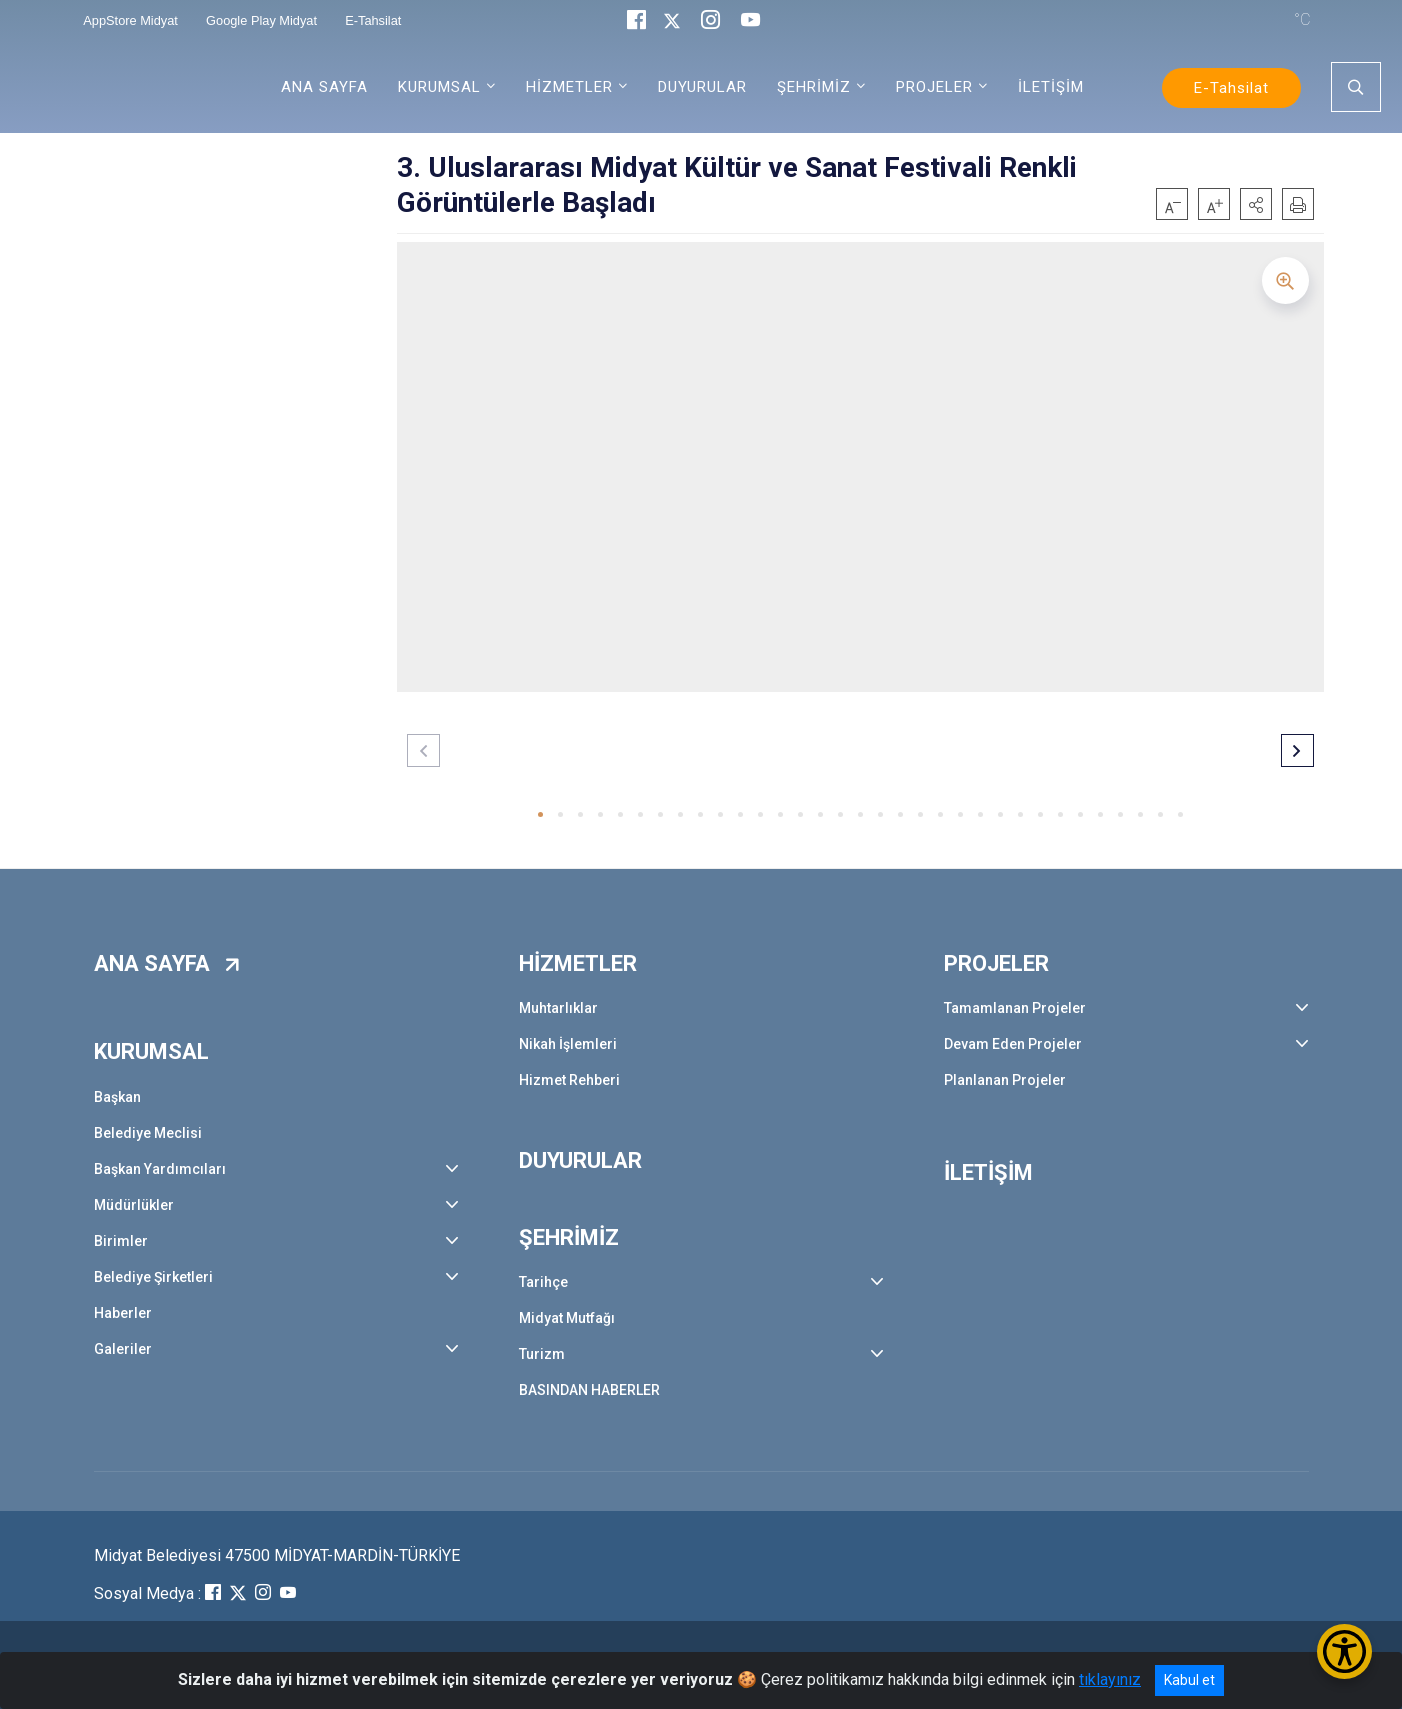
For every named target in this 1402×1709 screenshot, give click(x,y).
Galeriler (123, 1349)
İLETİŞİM (1051, 87)
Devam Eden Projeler (1013, 1044)
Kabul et (1189, 1680)
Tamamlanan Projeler (1015, 1008)
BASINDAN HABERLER (589, 1390)
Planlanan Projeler (1005, 1080)
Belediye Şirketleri (153, 1277)
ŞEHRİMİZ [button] (814, 87)
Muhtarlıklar (558, 1008)
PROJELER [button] (934, 87)
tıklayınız (1110, 1679)
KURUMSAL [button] (439, 87)
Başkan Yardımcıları (160, 1169)
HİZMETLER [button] (569, 87)
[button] (1256, 204)
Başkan (117, 1097)
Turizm (542, 1354)
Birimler (121, 1241)
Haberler (123, 1313)
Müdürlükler (134, 1205)
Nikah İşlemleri (568, 1044)
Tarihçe (543, 1282)
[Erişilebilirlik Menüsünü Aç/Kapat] (1344, 1651)
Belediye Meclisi (148, 1133)
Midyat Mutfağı (567, 1318)
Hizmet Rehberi (569, 1080)
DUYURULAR (702, 87)
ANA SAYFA (324, 87)
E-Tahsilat (1231, 88)
